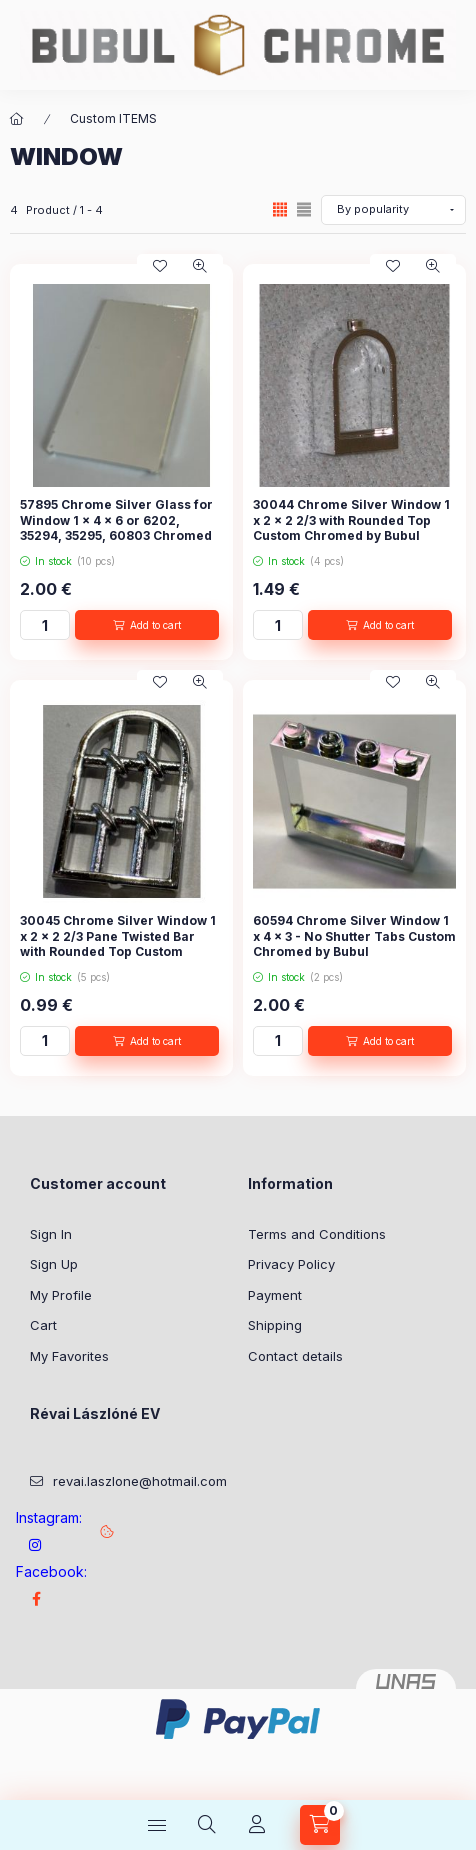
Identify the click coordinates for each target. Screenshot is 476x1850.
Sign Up (54, 1264)
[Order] (393, 210)
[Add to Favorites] (160, 266)
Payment (275, 1295)
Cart (43, 1325)
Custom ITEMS (113, 118)
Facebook (36, 1599)
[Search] (207, 1825)
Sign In (51, 1234)
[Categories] (157, 1825)
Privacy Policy (291, 1264)
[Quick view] (200, 266)
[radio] (304, 209)
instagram (36, 1545)
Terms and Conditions (317, 1234)
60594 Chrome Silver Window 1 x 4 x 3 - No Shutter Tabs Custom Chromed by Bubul (354, 936)
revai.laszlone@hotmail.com (140, 1481)
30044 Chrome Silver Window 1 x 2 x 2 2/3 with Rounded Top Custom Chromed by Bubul (351, 520)
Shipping (275, 1325)
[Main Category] (17, 119)
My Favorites (69, 1356)
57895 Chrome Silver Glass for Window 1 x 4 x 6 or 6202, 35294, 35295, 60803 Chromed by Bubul (116, 528)
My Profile (61, 1295)
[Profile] (257, 1825)
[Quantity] (45, 625)
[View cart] (320, 1825)
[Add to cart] (147, 625)
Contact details (295, 1356)
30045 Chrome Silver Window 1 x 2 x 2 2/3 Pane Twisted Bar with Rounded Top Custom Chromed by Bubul (118, 944)
